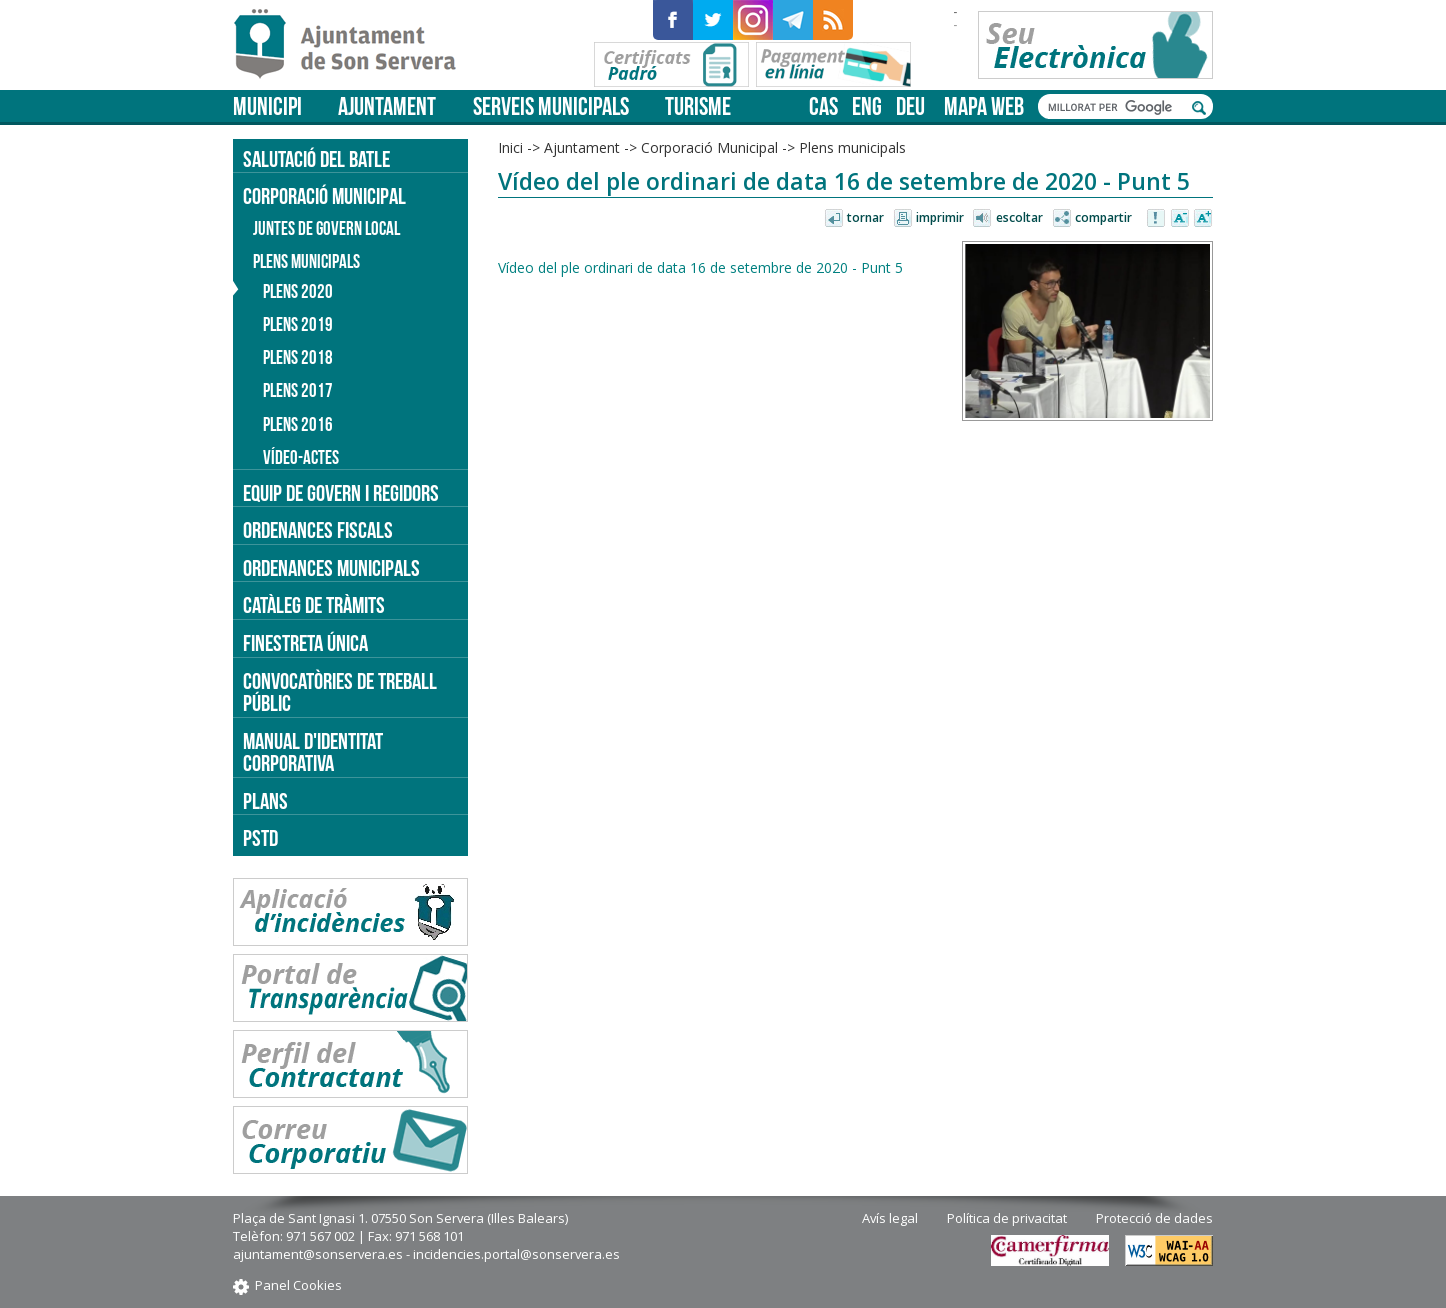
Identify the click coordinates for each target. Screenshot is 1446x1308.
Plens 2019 (298, 324)
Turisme (698, 106)
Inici (510, 147)
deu (910, 106)
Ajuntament (387, 106)
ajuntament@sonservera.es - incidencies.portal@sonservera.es (426, 1254)
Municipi (267, 106)
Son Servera (353, 45)
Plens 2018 (298, 357)
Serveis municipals (551, 106)
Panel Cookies (298, 1285)
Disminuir (1180, 219)
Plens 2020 (298, 291)
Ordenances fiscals (318, 530)
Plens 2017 (298, 390)
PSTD (260, 838)
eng (867, 106)
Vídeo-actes (301, 457)
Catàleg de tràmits (314, 605)
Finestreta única (305, 643)
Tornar (865, 217)
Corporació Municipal (709, 147)
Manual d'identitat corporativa (313, 752)
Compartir (1103, 217)
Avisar (1157, 219)
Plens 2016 (298, 424)
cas (823, 106)
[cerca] (1115, 107)
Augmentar (1203, 219)
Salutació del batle (316, 159)
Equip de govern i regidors (341, 493)
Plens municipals (852, 147)
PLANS (265, 801)
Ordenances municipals (331, 568)
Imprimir (940, 217)
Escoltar (1019, 217)
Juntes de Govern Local (326, 228)
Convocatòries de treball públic (340, 692)
